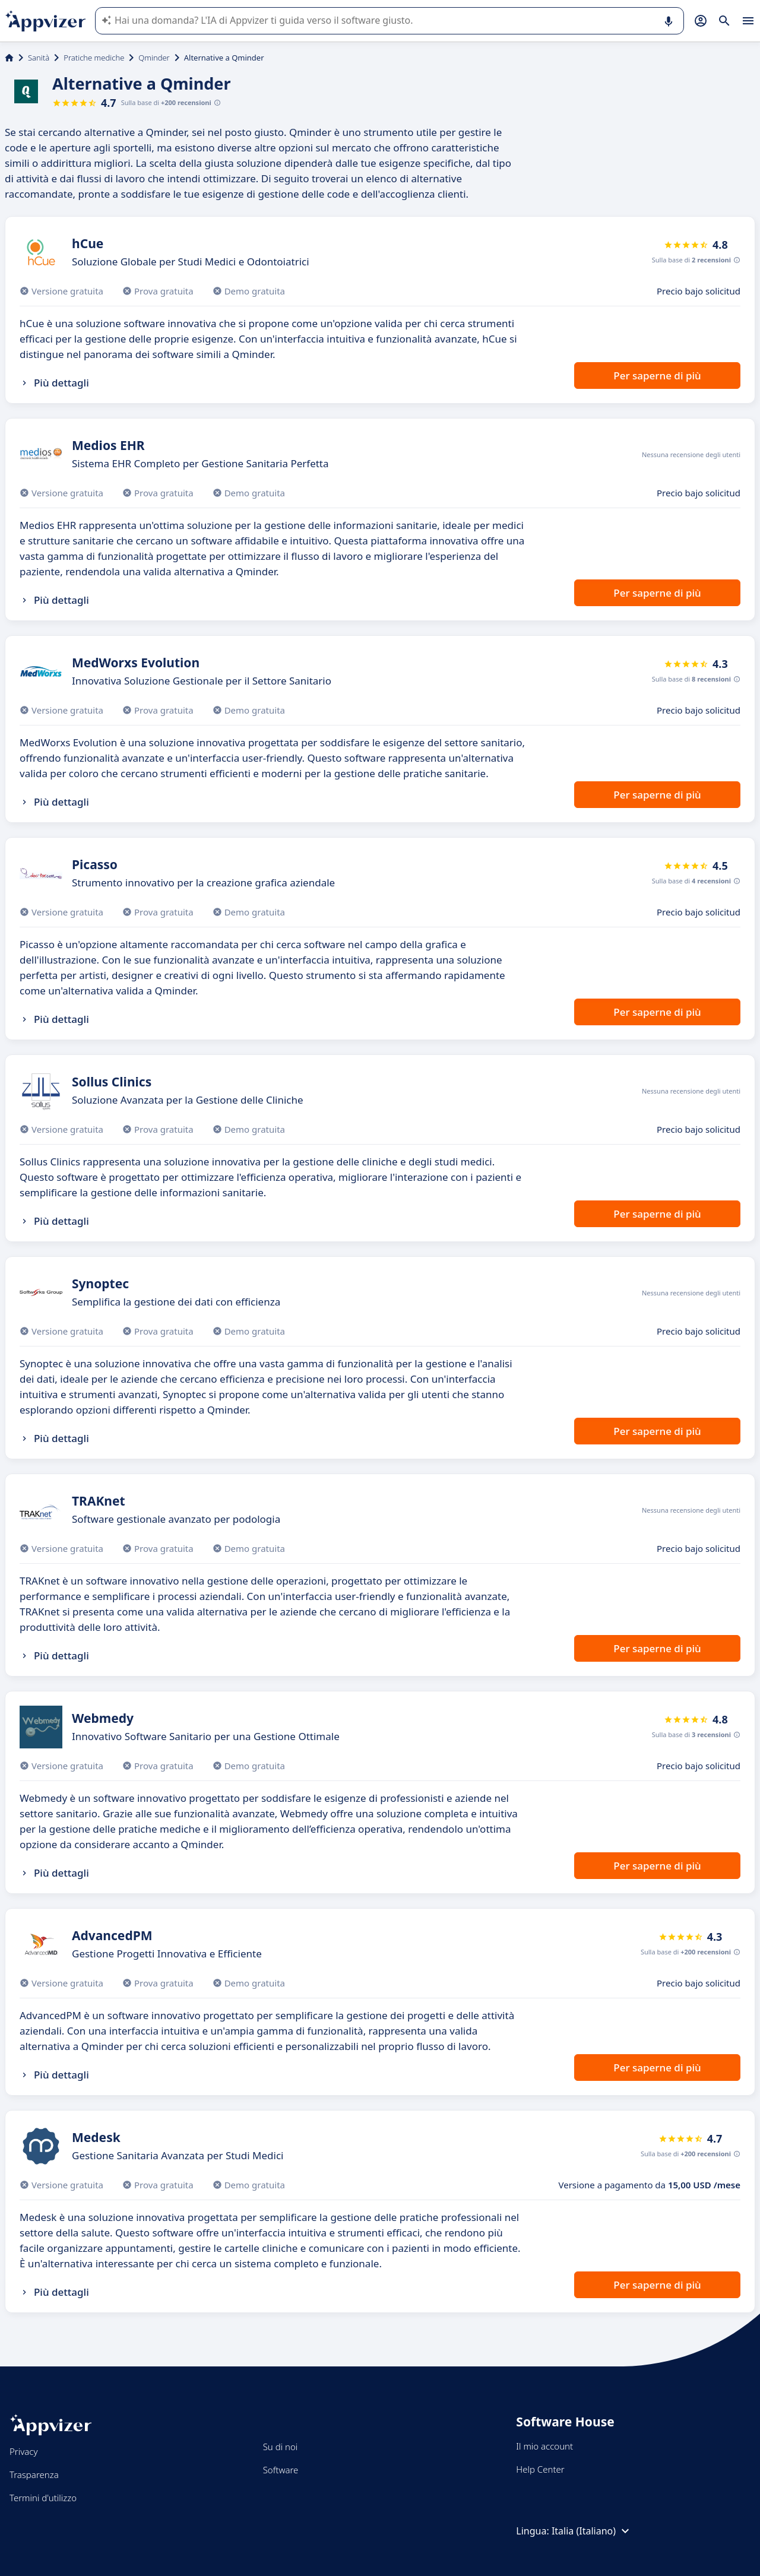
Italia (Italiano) (592, 2531)
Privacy (23, 2451)
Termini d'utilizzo (43, 2498)
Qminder (153, 57)
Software (281, 2470)
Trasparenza (34, 2474)
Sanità (38, 57)
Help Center (540, 2469)
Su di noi (280, 2447)
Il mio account (544, 2446)
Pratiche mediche (94, 57)
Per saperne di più (657, 375)
